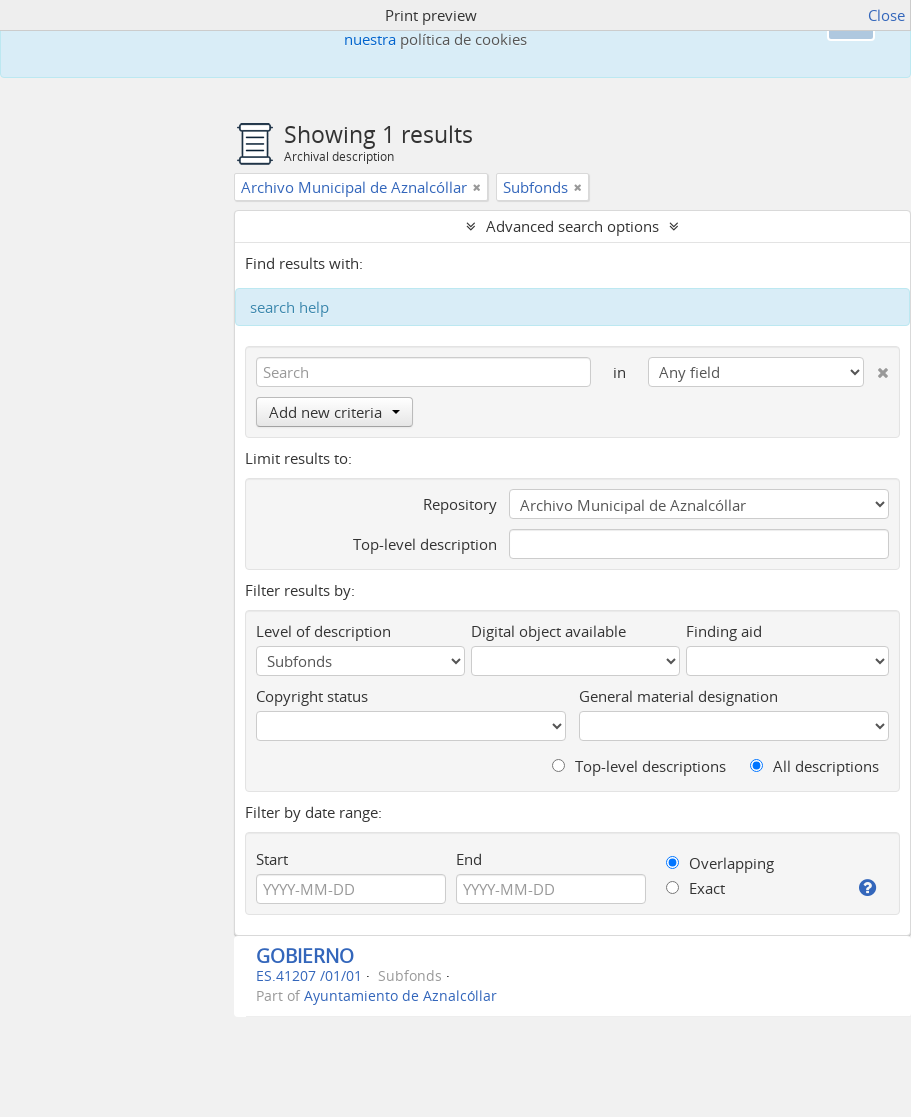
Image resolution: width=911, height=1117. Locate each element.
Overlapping (720, 863)
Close (886, 15)
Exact (695, 888)
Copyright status (312, 696)
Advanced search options (572, 226)
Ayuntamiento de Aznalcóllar (400, 996)
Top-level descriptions (639, 766)
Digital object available (548, 631)
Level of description (323, 631)
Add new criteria (334, 412)
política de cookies (463, 39)
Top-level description (425, 544)
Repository (460, 504)
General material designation (678, 696)
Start (272, 859)
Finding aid (724, 631)
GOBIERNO (305, 955)
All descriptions (814, 766)
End (469, 859)
